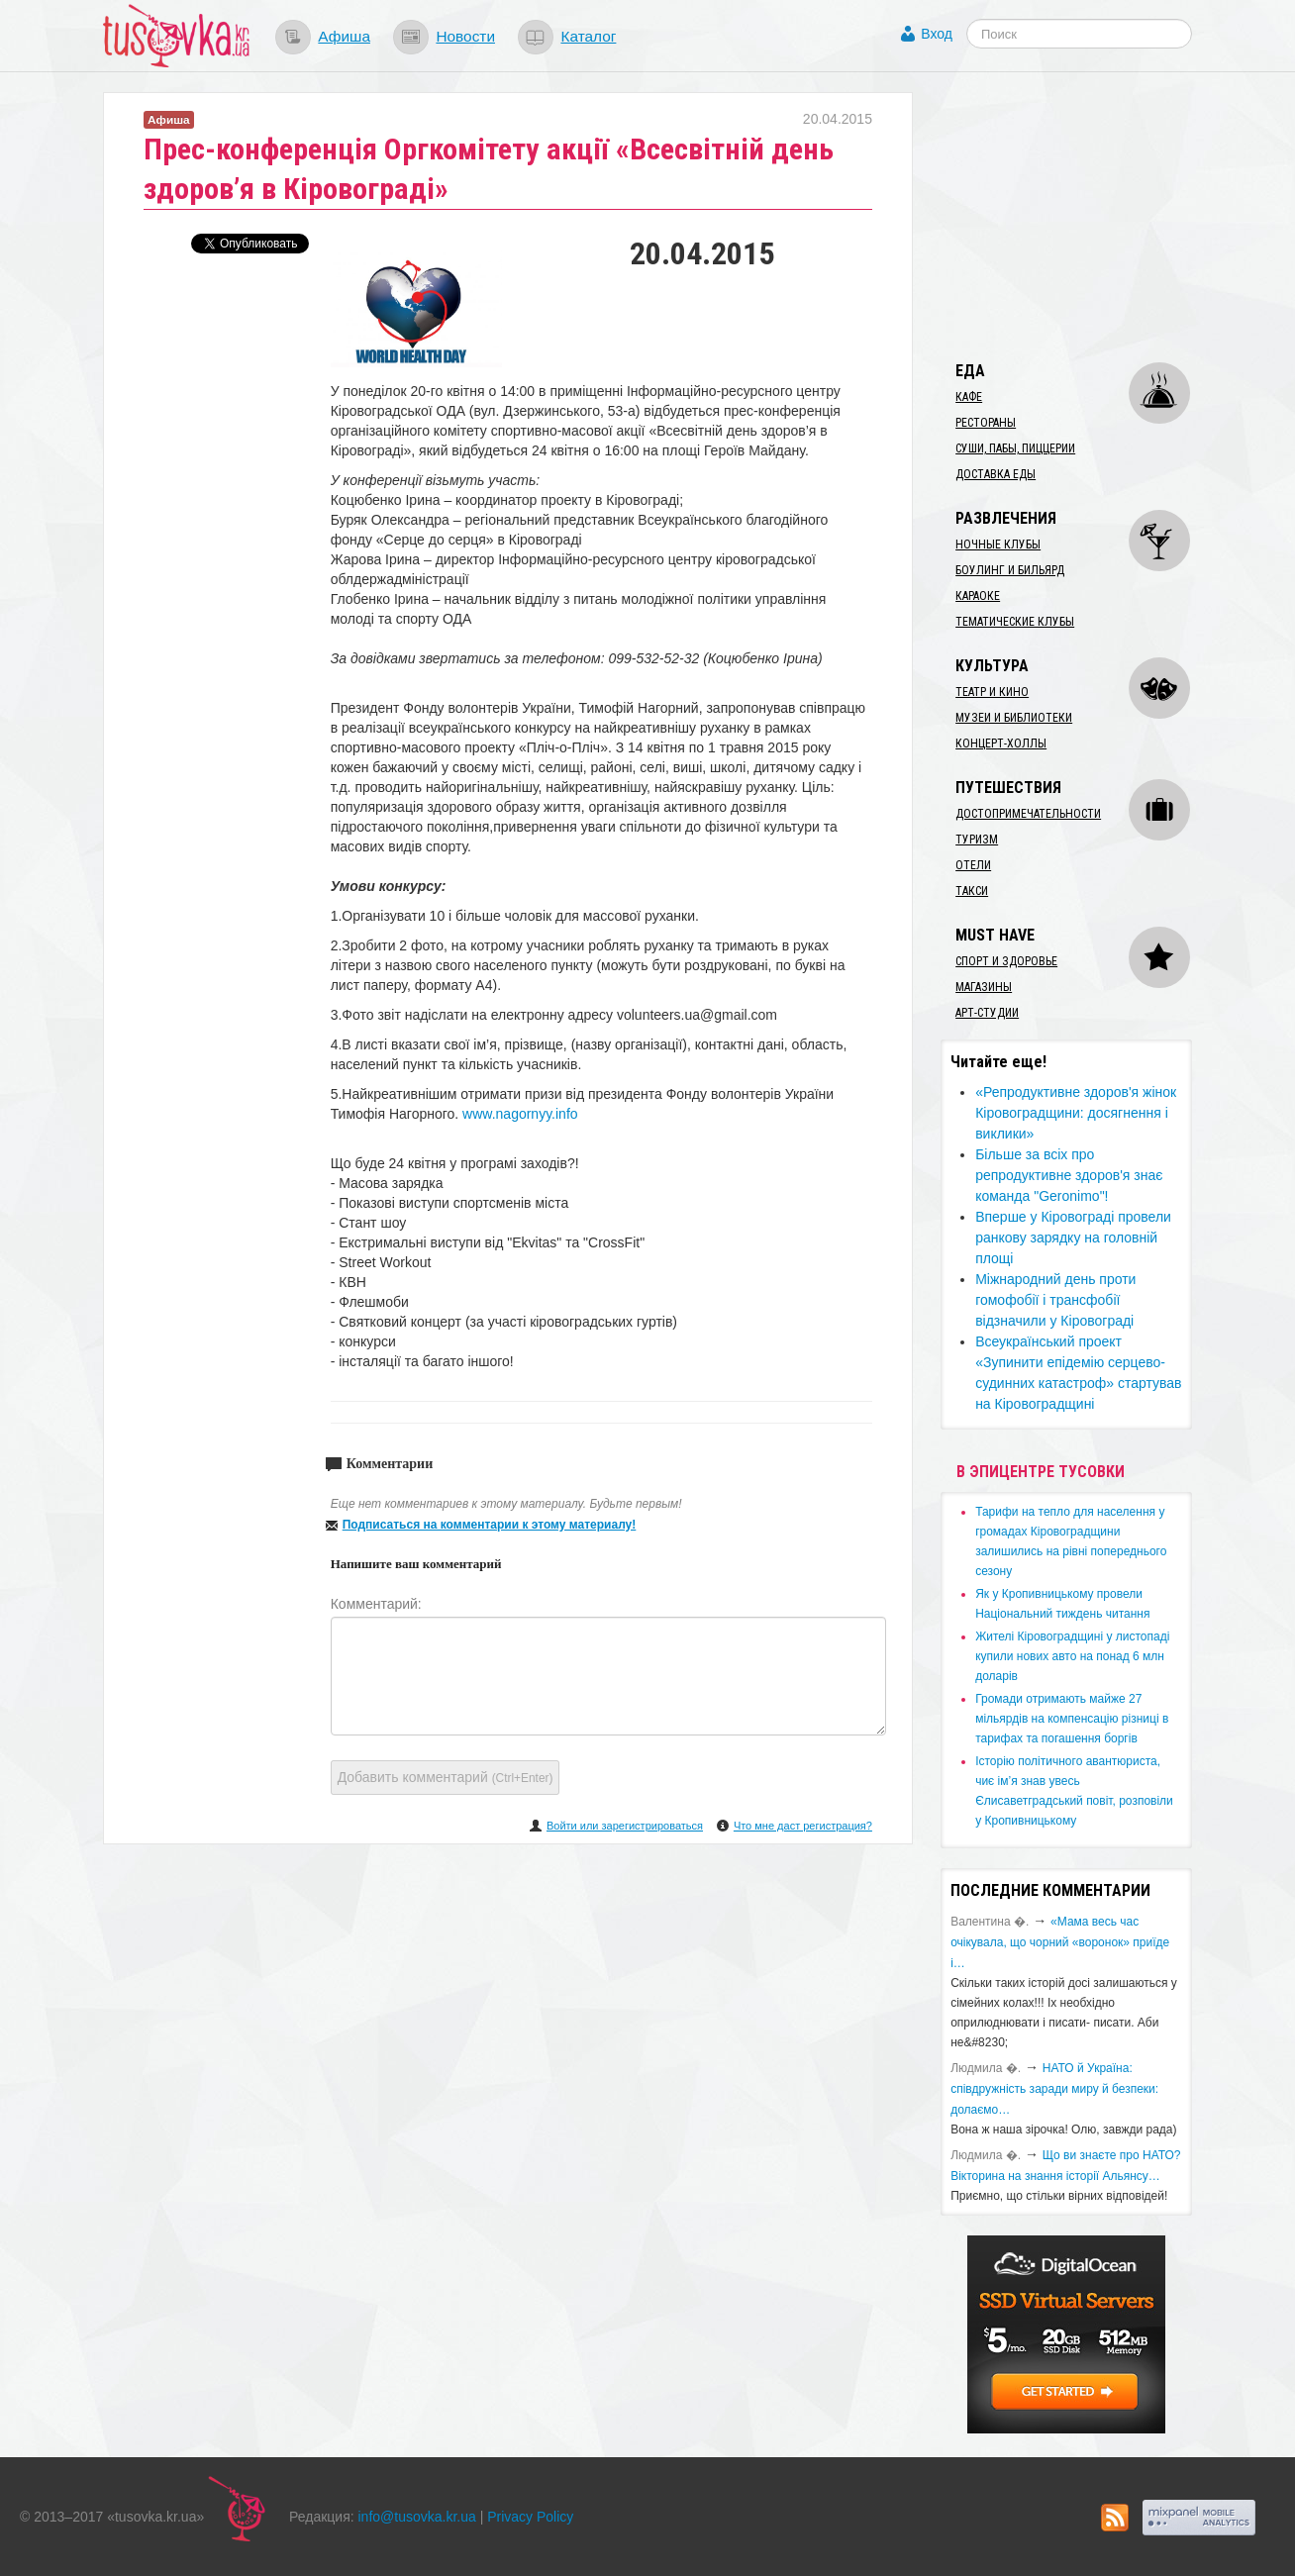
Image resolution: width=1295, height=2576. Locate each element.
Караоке (977, 596)
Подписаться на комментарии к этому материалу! (490, 1525)
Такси (971, 891)
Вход (936, 34)
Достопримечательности (1028, 814)
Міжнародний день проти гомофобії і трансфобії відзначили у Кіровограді (1055, 1300)
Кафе (968, 397)
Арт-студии (987, 1013)
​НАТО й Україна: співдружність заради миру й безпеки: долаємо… (1054, 2089)
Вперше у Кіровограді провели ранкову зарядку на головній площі (1073, 1237)
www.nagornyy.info (519, 1114)
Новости (465, 36)
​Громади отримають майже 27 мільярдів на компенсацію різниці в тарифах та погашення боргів (1071, 1718)
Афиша (344, 36)
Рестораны (985, 423)
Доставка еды (995, 474)
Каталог (588, 36)
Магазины (983, 987)
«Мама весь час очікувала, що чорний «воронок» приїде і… (1059, 1942)
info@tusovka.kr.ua (417, 2517)
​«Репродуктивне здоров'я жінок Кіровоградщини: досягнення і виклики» (1075, 1112)
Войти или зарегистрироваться (625, 1826)
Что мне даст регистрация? (803, 1826)
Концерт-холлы (1000, 743)
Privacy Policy (530, 2517)
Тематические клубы (1014, 622)
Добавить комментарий (445, 1777)
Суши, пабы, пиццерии (1015, 448)
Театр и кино (992, 692)
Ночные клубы (998, 544)
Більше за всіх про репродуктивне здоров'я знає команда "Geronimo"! (1068, 1175)
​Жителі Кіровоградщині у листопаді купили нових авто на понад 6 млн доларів (1072, 1656)
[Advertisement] (1089, 216)
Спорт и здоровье (1006, 961)
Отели (973, 865)
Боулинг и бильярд (1009, 570)
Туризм (976, 839)
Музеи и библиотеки (1013, 718)
